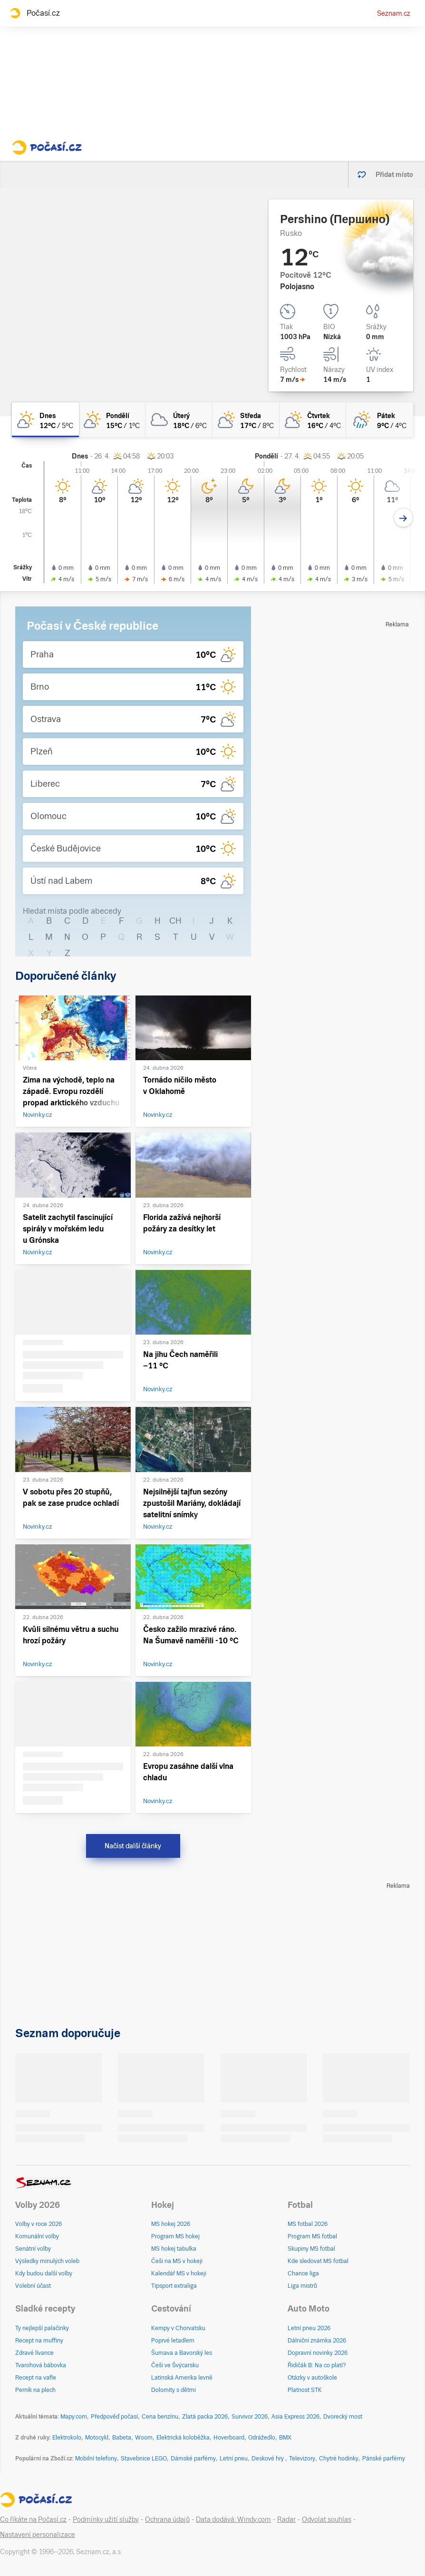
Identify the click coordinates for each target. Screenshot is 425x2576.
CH (175, 921)
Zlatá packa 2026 (205, 2416)
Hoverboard (228, 2437)
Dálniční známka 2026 (317, 2340)
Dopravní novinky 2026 (318, 2353)
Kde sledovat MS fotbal (318, 2261)
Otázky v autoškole (312, 2377)
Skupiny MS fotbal (311, 2248)
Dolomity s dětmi (173, 2390)
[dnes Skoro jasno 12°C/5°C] (45, 419)
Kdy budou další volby (43, 2273)
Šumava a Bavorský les (181, 2353)
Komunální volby (37, 2236)
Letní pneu (234, 2458)
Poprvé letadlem (172, 2340)
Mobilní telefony (96, 2458)
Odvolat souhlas (326, 2519)
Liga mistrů (302, 2286)
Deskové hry (268, 2458)
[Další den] (403, 517)
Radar (286, 2519)
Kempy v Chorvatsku (178, 2328)
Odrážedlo (261, 2437)
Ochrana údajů (167, 2519)
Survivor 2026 (250, 2416)
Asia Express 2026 (295, 2416)
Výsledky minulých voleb (47, 2261)
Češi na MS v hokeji (177, 2261)
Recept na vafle (35, 2377)
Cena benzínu (160, 2416)
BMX (285, 2437)
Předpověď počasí (114, 2416)
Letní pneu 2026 (309, 2328)
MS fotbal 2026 (308, 2224)
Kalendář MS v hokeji (178, 2273)
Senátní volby (33, 2248)
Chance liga (303, 2273)
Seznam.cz (393, 13)
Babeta (121, 2437)
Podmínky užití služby (106, 2519)
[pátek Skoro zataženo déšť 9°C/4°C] (379, 419)
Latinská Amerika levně (181, 2377)
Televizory (302, 2458)
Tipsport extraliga (174, 2286)
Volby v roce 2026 (38, 2224)
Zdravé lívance (34, 2353)
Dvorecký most (342, 2416)
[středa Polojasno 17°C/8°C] (246, 419)
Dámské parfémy (193, 2458)
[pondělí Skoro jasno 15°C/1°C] (112, 419)
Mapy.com (73, 2416)
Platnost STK (305, 2390)
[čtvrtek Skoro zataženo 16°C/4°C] (313, 419)
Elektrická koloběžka (183, 2437)
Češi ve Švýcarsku (175, 2365)
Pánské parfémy (383, 2458)
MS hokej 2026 (170, 2224)
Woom (144, 2437)
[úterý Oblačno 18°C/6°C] (178, 419)
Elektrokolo (66, 2437)
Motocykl (96, 2437)
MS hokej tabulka (173, 2248)
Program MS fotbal (312, 2236)
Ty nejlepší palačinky (42, 2328)
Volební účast (33, 2286)
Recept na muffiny (39, 2340)
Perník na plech (35, 2390)
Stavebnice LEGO (144, 2458)
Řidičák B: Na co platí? (317, 2365)
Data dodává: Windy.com (233, 2519)
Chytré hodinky (338, 2458)
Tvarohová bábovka (40, 2365)
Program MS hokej (175, 2236)
